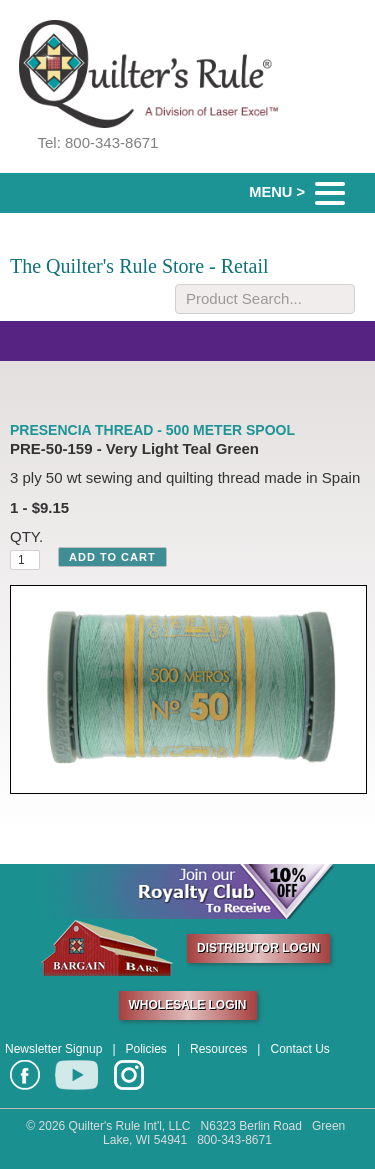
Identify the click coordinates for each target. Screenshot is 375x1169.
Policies (146, 1049)
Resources (218, 1049)
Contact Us (299, 1049)
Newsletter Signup (53, 1049)
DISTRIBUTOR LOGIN (258, 948)
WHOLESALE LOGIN (188, 1005)
